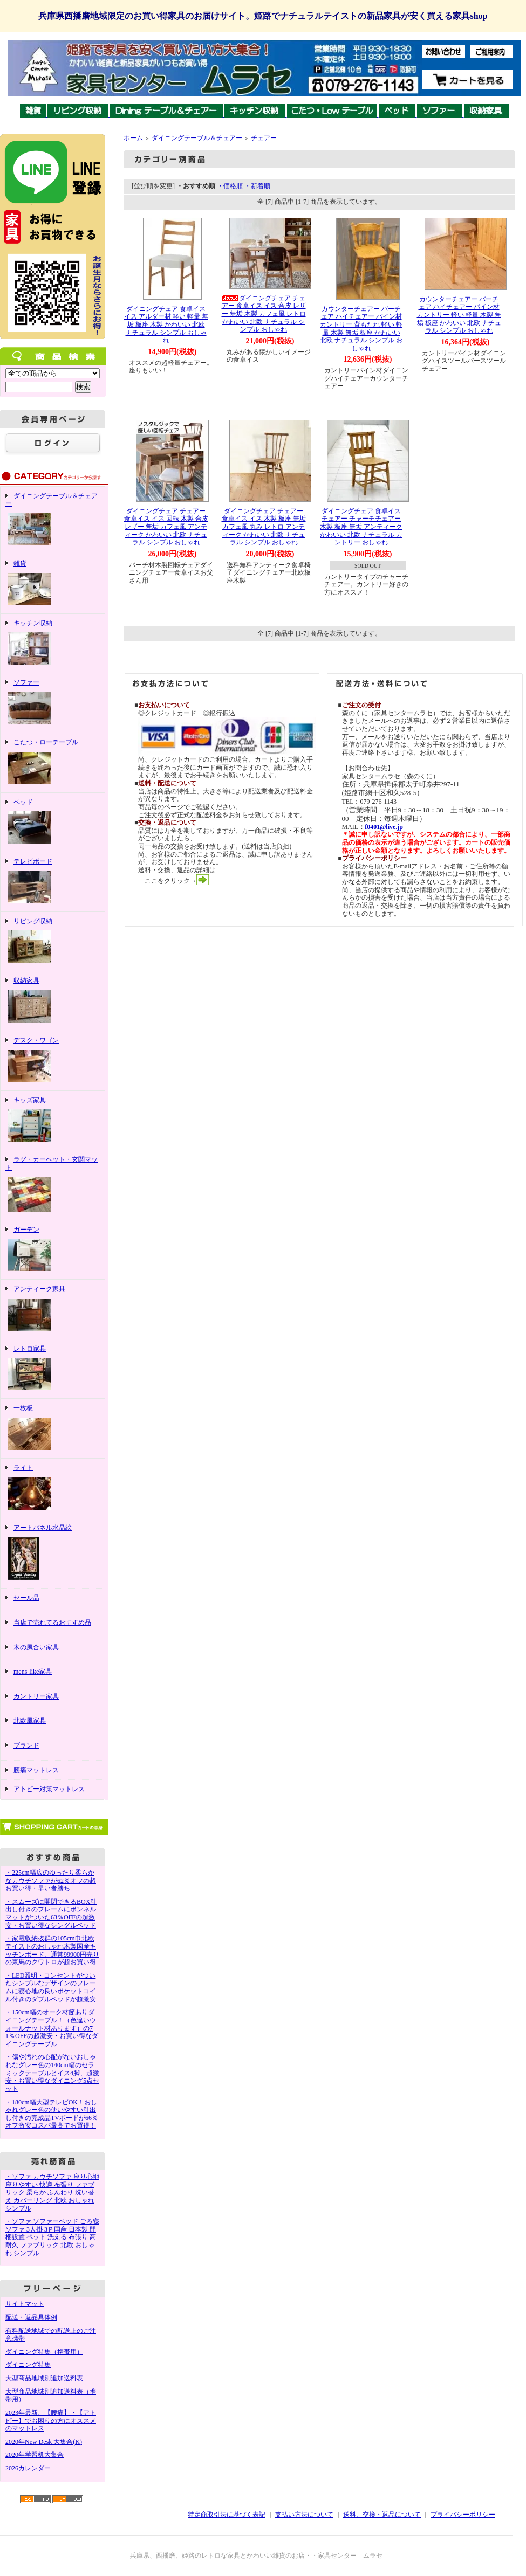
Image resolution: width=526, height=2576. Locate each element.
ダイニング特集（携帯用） (44, 2352)
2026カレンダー (28, 2468)
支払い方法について (304, 2514)
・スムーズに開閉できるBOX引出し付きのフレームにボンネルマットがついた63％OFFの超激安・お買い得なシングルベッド (51, 1913)
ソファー (52, 703)
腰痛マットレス (36, 1770)
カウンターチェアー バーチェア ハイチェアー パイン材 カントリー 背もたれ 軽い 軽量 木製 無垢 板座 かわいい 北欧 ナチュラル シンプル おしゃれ (361, 328)
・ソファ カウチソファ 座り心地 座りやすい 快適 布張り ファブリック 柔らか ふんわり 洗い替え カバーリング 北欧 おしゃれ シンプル (52, 2192)
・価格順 (230, 186)
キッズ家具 (52, 1120)
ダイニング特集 (28, 2364)
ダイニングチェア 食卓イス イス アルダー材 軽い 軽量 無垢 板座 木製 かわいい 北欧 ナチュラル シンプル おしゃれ (166, 324)
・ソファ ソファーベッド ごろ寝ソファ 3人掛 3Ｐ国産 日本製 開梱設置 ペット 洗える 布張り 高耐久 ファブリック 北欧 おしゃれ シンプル (52, 2237)
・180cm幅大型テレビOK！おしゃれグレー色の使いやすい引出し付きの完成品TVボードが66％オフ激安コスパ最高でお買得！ (51, 2114)
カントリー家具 (52, 1699)
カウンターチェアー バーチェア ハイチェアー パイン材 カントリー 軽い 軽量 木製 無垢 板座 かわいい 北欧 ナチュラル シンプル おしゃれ (459, 315)
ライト (52, 1488)
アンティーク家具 (52, 1309)
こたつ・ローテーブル (52, 762)
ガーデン (52, 1250)
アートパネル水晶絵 (52, 1553)
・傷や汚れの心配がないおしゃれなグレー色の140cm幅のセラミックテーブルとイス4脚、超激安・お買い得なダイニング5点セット (52, 2072)
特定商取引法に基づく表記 (226, 2514)
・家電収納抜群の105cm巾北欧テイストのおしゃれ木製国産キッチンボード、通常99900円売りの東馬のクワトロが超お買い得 (52, 1950)
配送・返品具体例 (31, 2317)
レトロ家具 (52, 1369)
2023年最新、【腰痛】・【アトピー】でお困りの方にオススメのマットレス (50, 2420)
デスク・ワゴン (52, 1061)
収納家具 (52, 1001)
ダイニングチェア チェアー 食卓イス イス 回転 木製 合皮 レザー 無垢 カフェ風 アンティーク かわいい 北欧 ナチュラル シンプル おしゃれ (166, 527)
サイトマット (24, 2304)
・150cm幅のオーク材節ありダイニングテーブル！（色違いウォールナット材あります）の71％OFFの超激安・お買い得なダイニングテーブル (51, 2028)
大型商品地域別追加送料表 (44, 2378)
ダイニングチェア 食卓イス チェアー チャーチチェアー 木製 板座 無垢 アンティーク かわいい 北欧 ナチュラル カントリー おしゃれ (361, 527)
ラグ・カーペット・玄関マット (52, 1185)
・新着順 (257, 186)
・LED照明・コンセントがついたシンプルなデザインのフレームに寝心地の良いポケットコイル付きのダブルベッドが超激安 (50, 1987)
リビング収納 (52, 941)
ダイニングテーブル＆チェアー (52, 520)
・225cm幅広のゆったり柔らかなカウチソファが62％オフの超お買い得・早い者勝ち (50, 1880)
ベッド (52, 822)
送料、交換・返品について (382, 2514)
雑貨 (52, 584)
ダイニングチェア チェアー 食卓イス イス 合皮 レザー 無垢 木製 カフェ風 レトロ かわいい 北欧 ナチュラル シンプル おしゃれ (264, 314)
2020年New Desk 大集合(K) (43, 2442)
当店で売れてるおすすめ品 (52, 1625)
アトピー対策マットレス (49, 1789)
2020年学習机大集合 (34, 2454)
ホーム (133, 138)
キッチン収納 (52, 643)
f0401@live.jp (384, 827)
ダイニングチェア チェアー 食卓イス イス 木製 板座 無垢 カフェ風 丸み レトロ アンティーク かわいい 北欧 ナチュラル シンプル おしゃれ (264, 527)
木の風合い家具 (52, 1650)
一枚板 (52, 1428)
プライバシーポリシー (463, 2514)
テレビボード (52, 882)
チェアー (264, 138)
